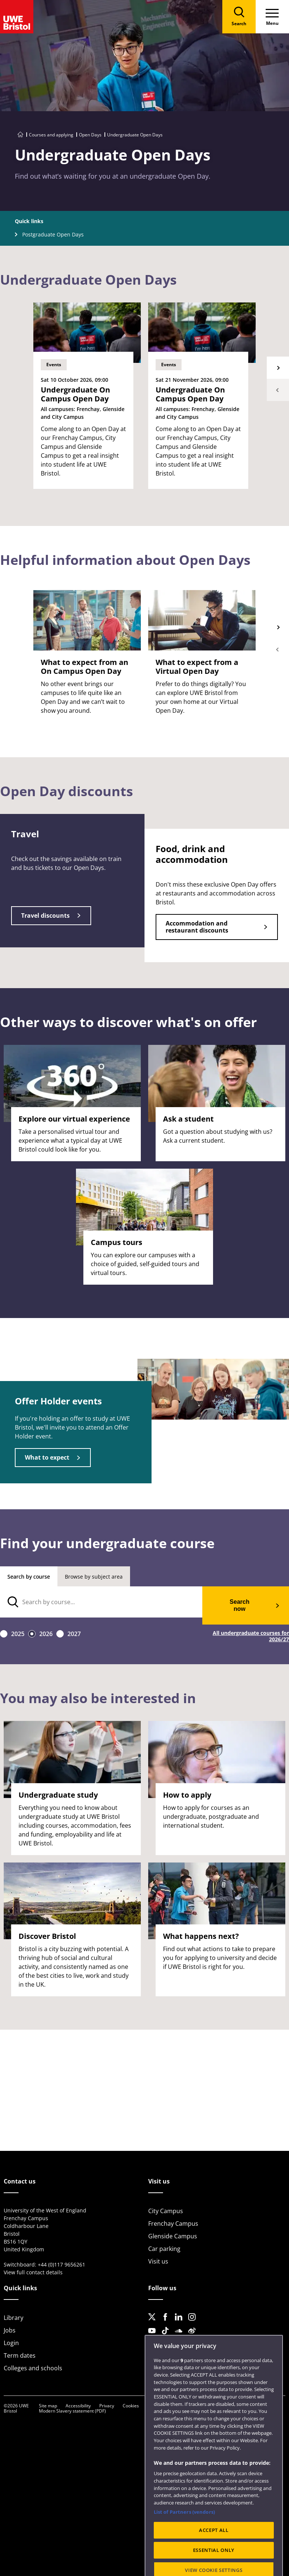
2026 (46, 1634)
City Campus (165, 2211)
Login (11, 2343)
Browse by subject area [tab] (94, 1576)
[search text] (101, 1602)
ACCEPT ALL (214, 2550)
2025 (17, 1634)
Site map (48, 2406)
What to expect (47, 1457)
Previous (278, 390)
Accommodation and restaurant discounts (197, 926)
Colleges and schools (33, 2368)
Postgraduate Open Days (53, 234)
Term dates (20, 2355)
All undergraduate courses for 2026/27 (251, 1636)
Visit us (158, 2261)
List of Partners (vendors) (184, 2532)
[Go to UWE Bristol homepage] (20, 135)
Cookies (131, 2406)
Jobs (10, 2330)
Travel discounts (45, 915)
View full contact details (33, 2272)
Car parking (164, 2249)
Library (13, 2318)
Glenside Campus (172, 2236)
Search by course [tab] (28, 1576)
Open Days (90, 135)
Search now (239, 1605)
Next (278, 368)
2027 (74, 1634)
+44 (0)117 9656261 (61, 2264)
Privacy (106, 2406)
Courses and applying (51, 135)
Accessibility (78, 2406)
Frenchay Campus (173, 2223)
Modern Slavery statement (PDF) (72, 2411)
